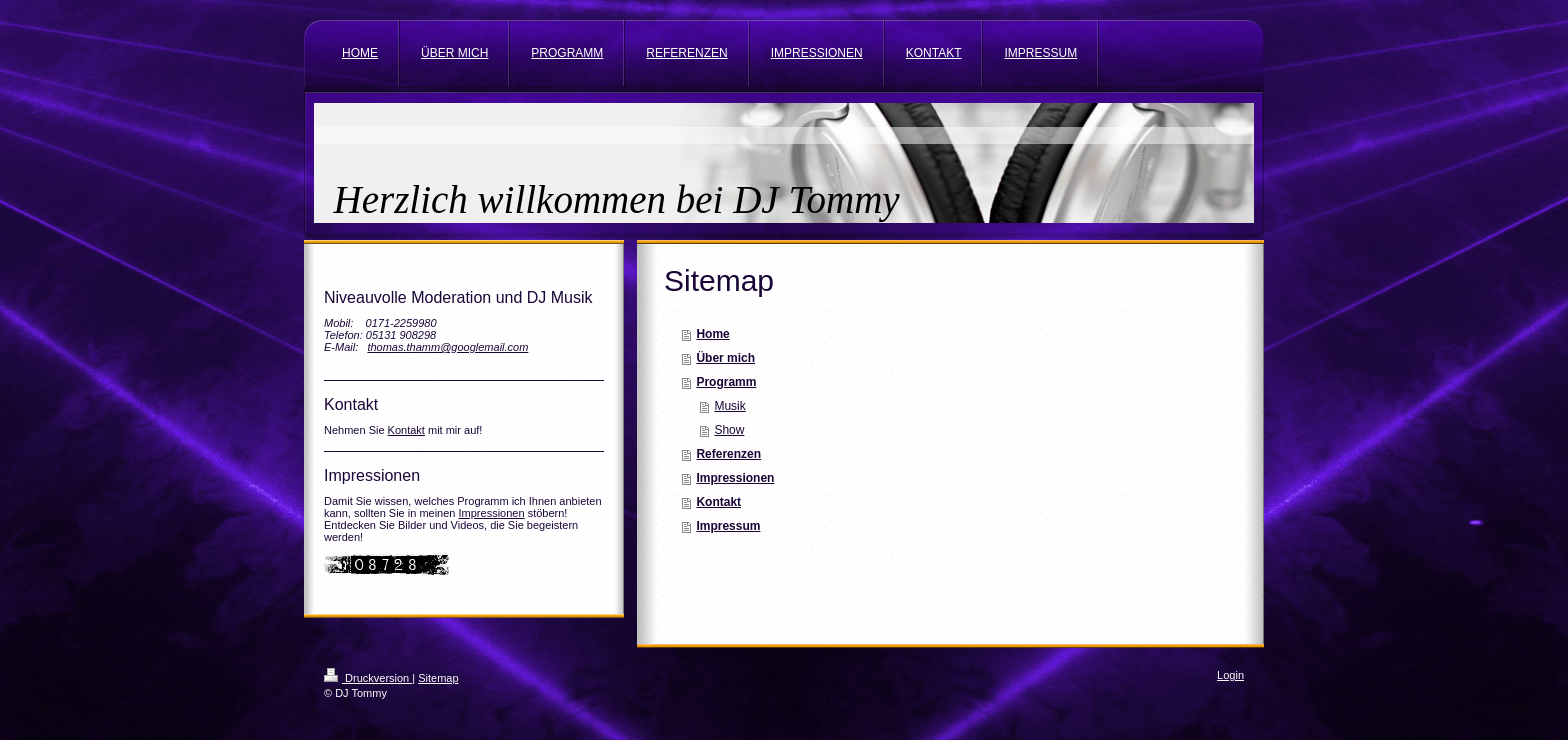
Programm (726, 382)
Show (729, 430)
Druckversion (368, 678)
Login (1230, 675)
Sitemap (438, 678)
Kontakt (406, 430)
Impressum (728, 526)
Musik (729, 406)
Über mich (725, 358)
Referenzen (728, 454)
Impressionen (492, 513)
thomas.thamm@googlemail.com (447, 347)
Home (712, 334)
